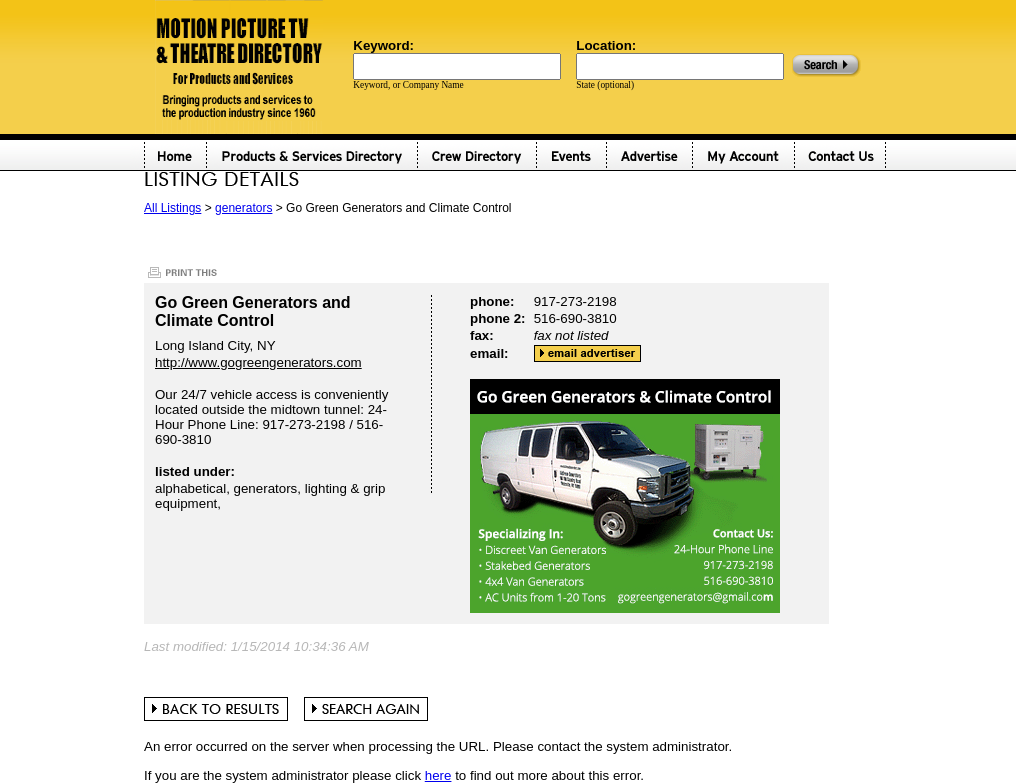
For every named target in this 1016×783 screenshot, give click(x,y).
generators (243, 208)
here (438, 775)
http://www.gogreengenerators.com (258, 362)
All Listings (172, 208)
